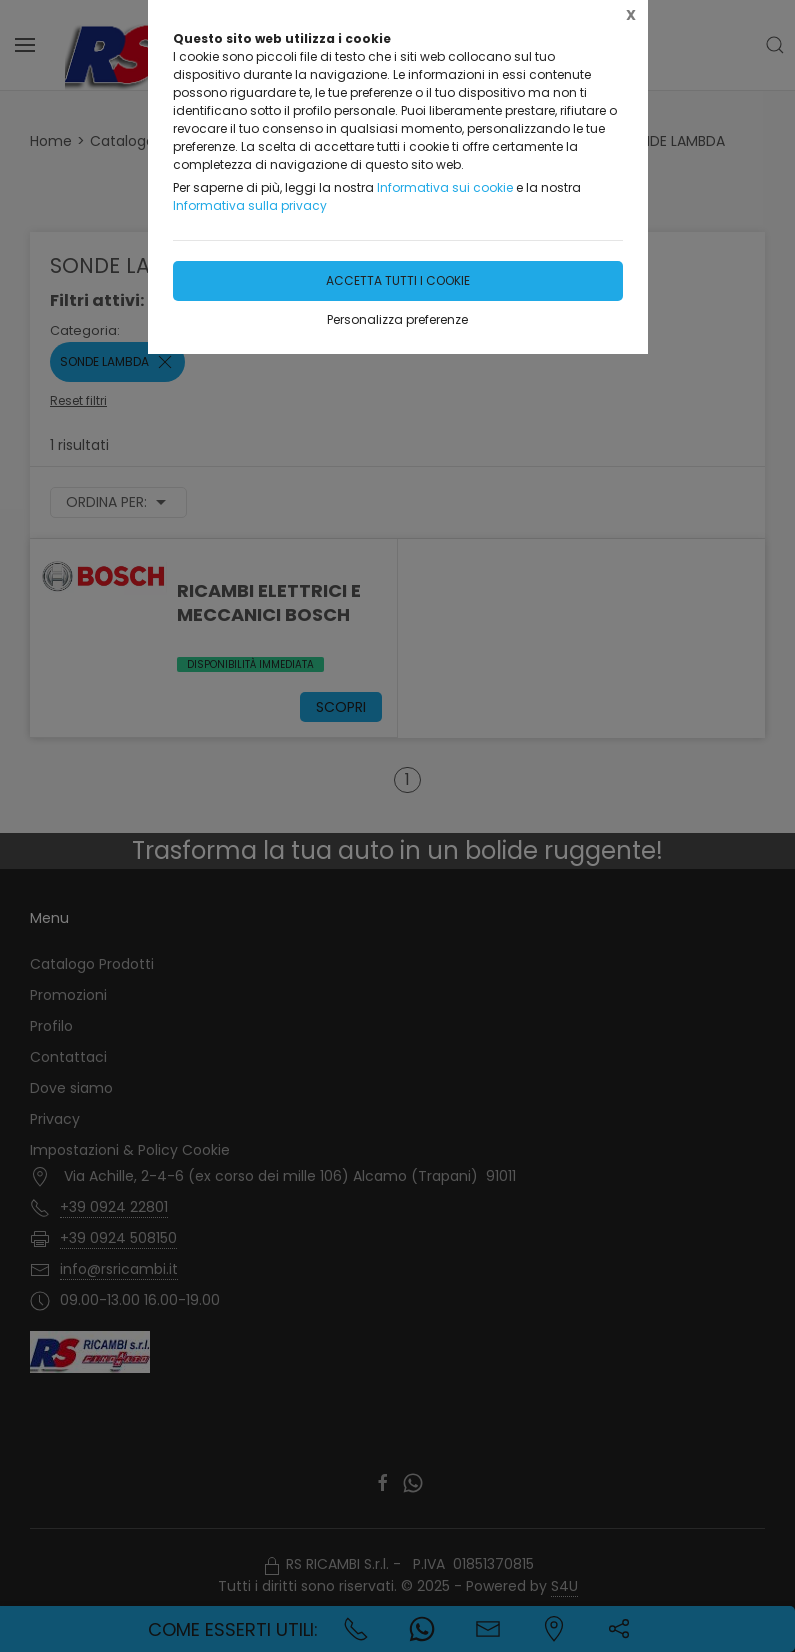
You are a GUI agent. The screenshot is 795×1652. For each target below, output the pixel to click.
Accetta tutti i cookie (398, 280)
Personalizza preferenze (397, 319)
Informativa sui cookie (445, 187)
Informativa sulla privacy (250, 205)
